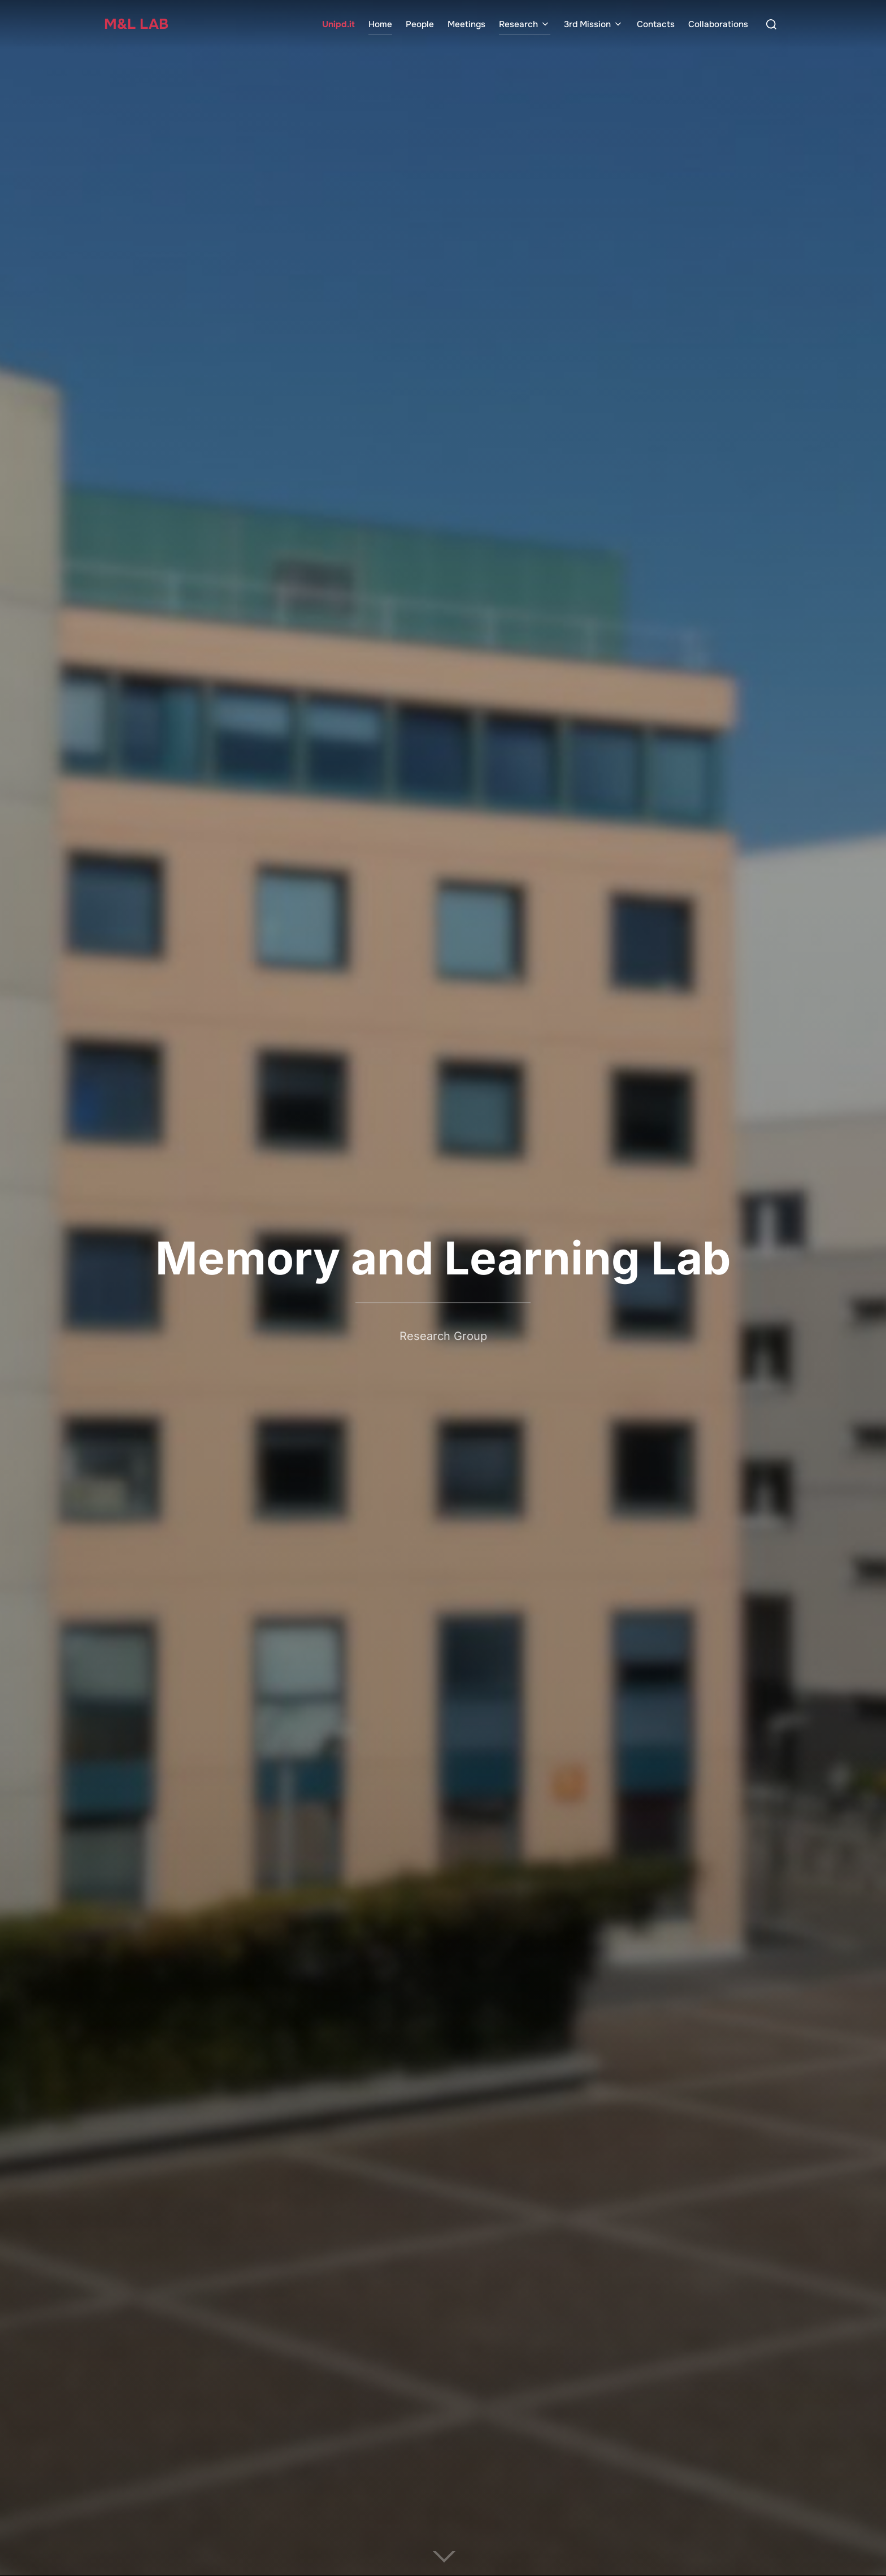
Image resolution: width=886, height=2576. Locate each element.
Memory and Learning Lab (443, 1257)
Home (380, 24)
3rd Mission (593, 24)
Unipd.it (338, 24)
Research (524, 24)
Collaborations (718, 24)
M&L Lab (137, 24)
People (420, 24)
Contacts (656, 24)
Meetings (466, 24)
